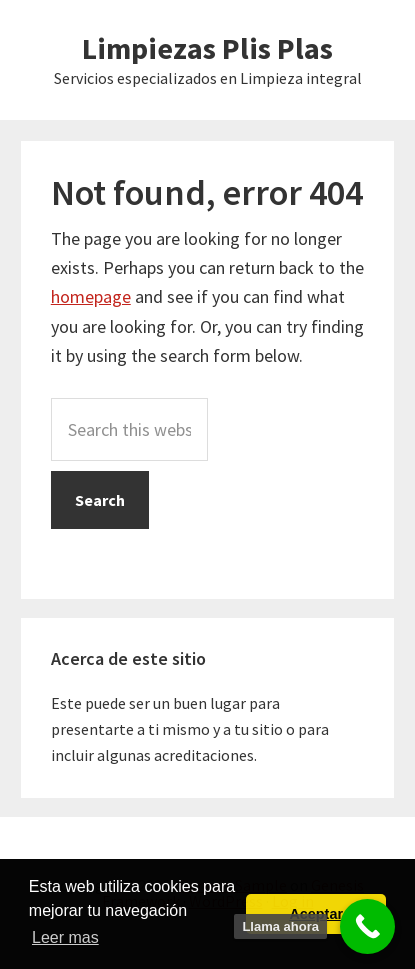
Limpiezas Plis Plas (207, 48)
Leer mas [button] (65, 937)
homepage (91, 296)
